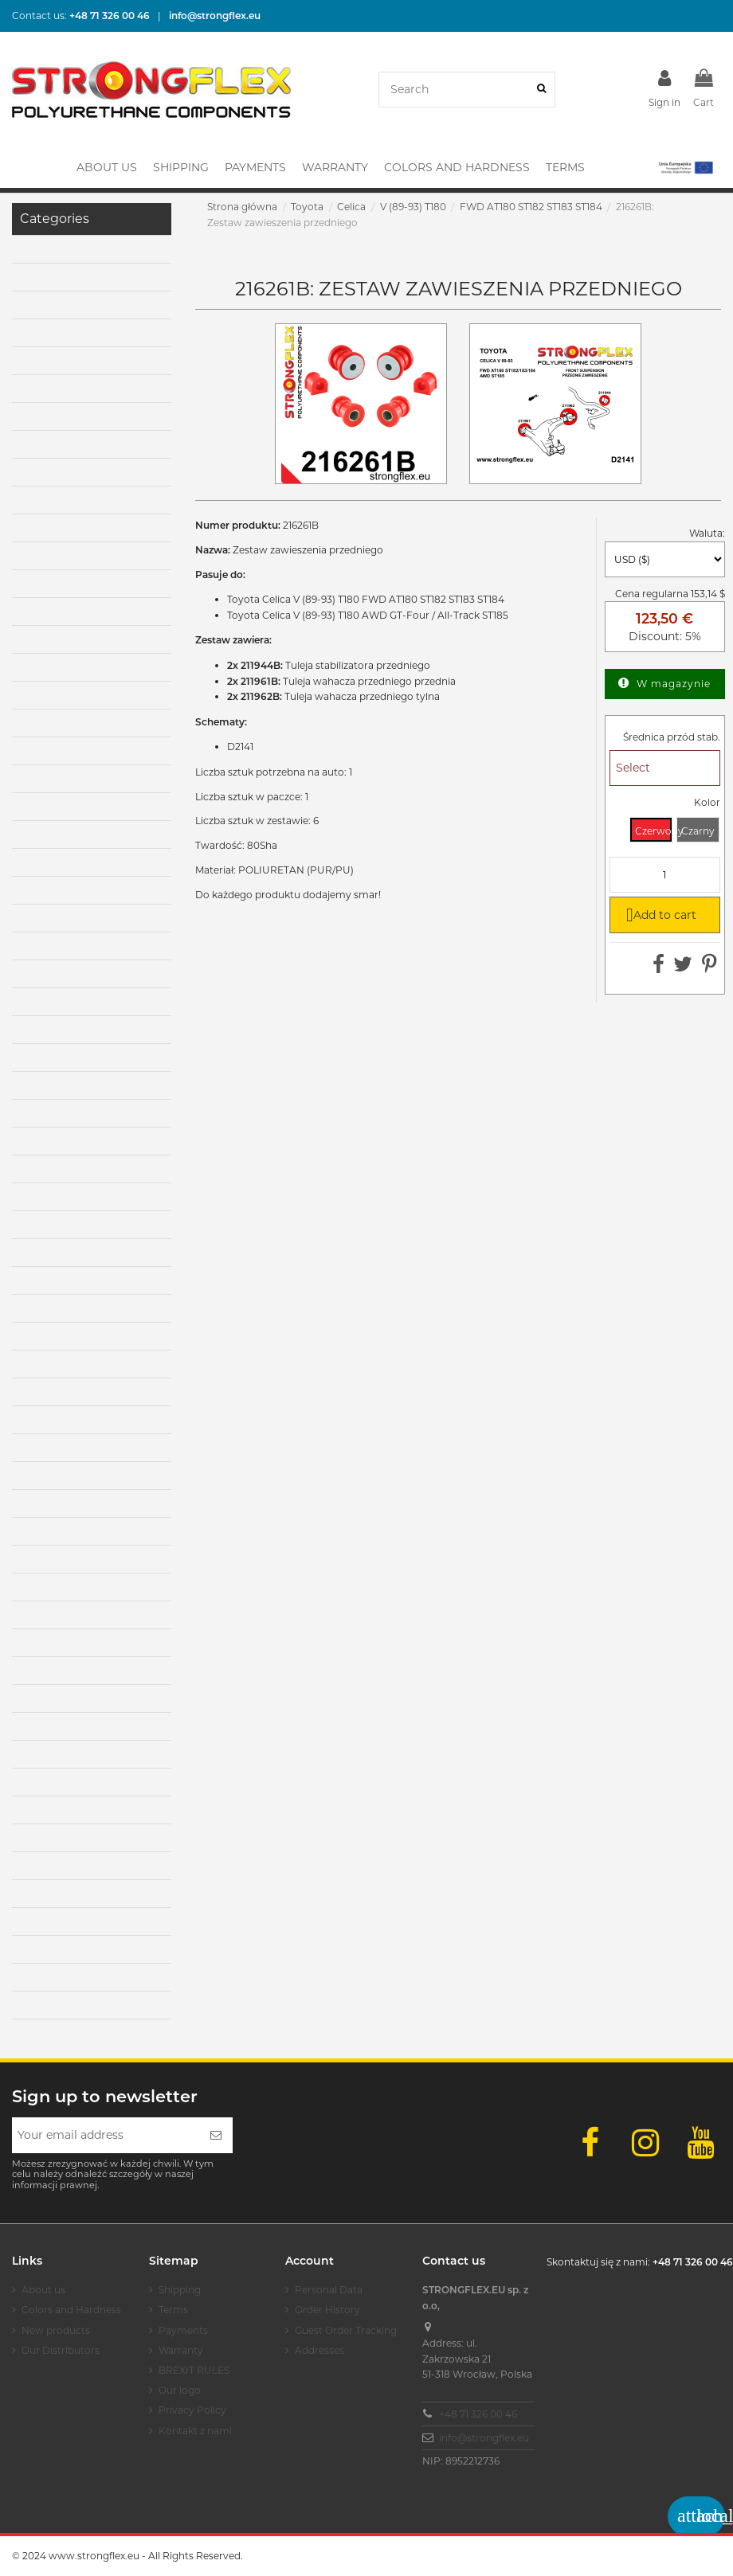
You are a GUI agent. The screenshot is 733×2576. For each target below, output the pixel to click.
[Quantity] (665, 875)
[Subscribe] (216, 2135)
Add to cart (658, 914)
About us (43, 2290)
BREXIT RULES (194, 2370)
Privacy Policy (192, 2410)
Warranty (181, 2350)
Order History (327, 2310)
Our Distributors (61, 2350)
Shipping (180, 2290)
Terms (173, 2310)
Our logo (180, 2390)
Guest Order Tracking (346, 2330)
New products (56, 2330)
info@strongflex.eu (484, 2438)
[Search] (541, 89)
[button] (685, 167)
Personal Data (329, 2290)
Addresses (319, 2350)
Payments (183, 2330)
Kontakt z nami (195, 2431)
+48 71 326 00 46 (478, 2414)
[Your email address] (105, 2135)
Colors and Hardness (71, 2310)
